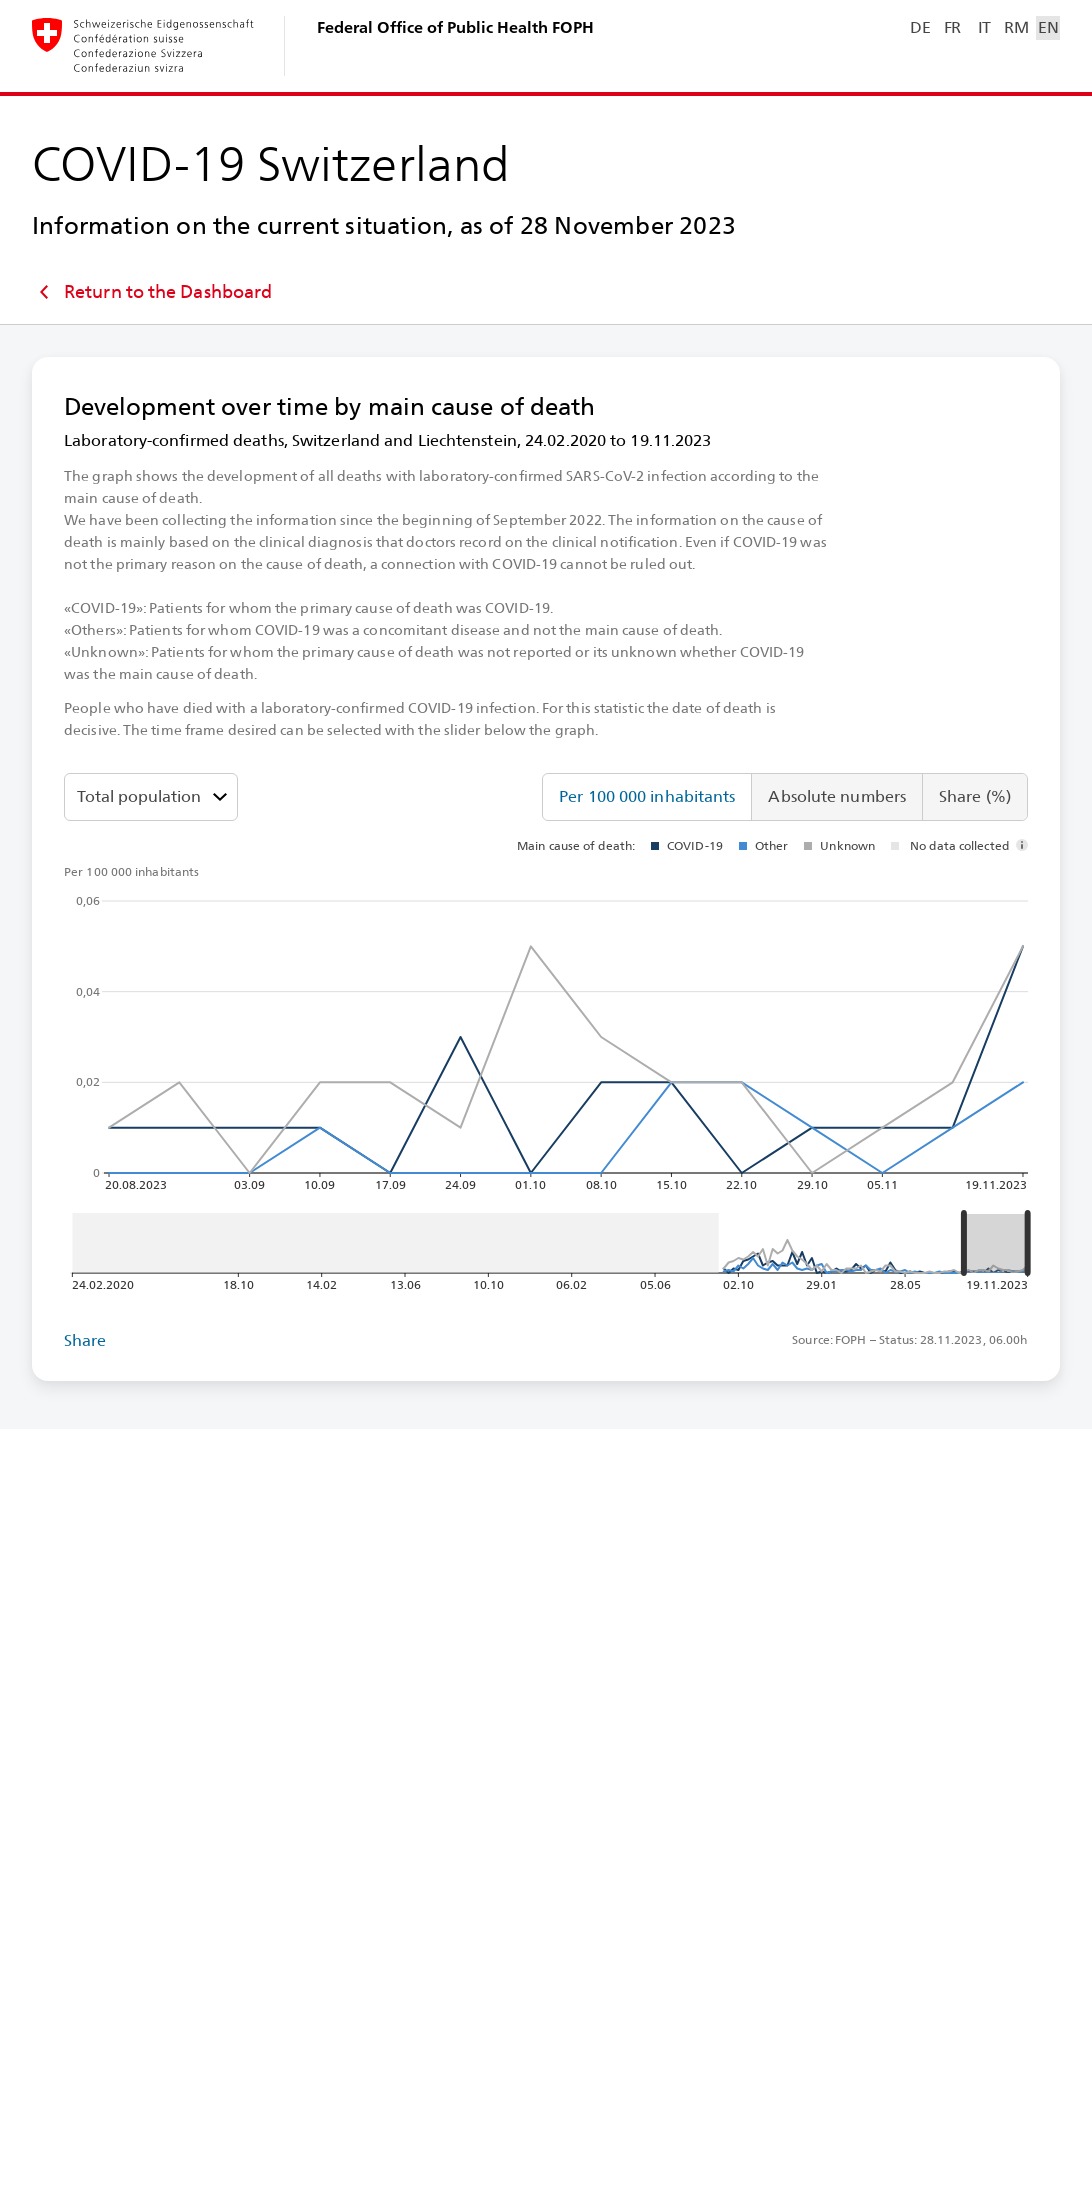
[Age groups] (151, 797)
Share (85, 1340)
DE (920, 27)
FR (952, 27)
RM (1016, 27)
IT (984, 27)
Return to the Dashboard (152, 292)
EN (1048, 27)
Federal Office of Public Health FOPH (455, 27)
